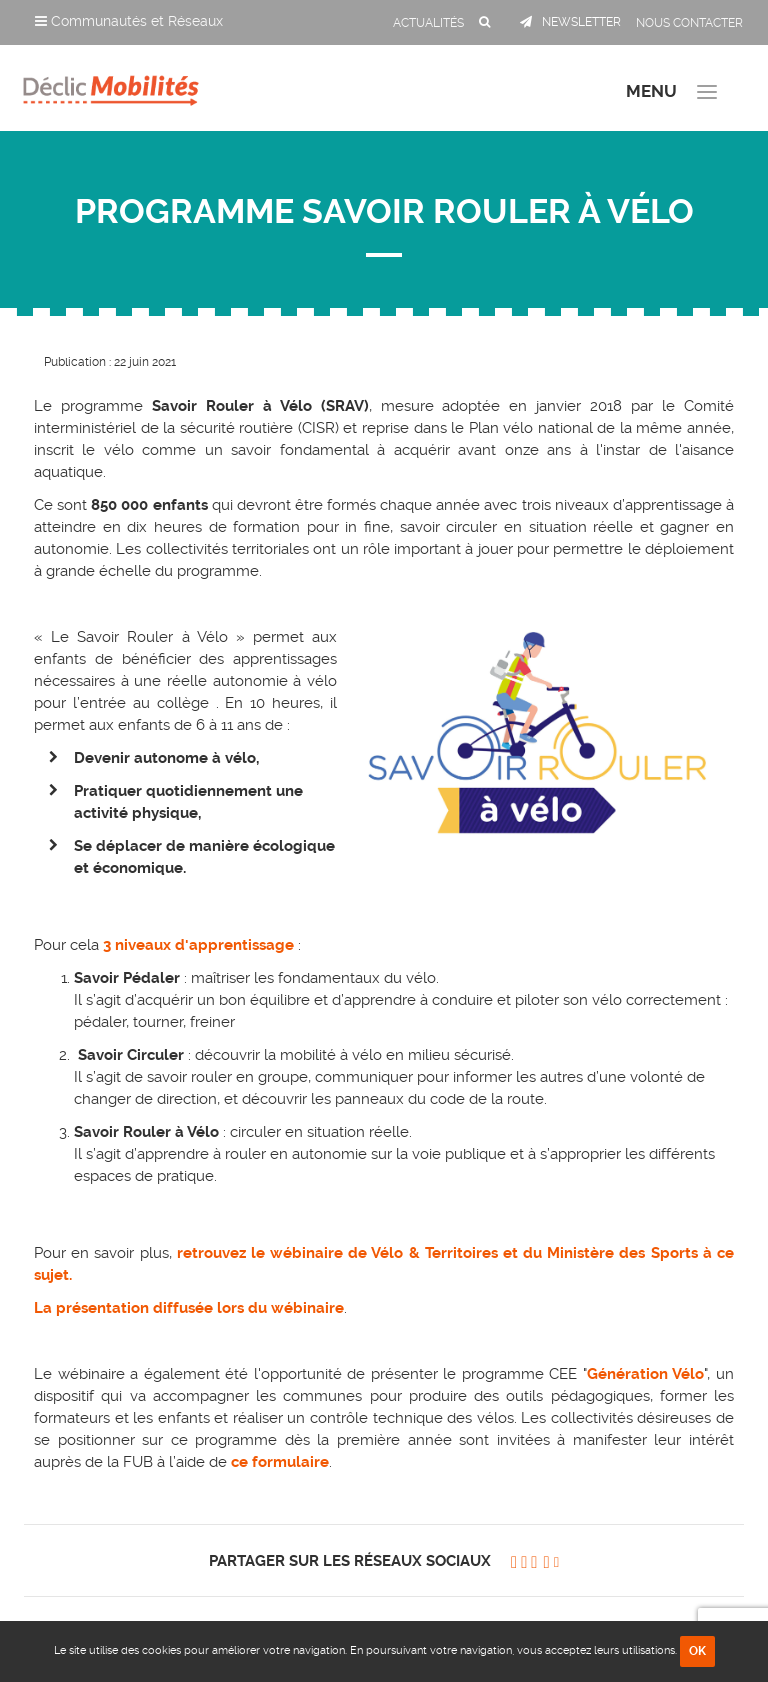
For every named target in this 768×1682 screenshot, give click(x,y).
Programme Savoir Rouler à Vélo (384, 211)
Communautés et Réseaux (129, 21)
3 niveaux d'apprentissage (198, 945)
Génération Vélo (646, 1374)
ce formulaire (280, 1462)
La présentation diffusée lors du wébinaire (189, 1308)
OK (697, 1651)
